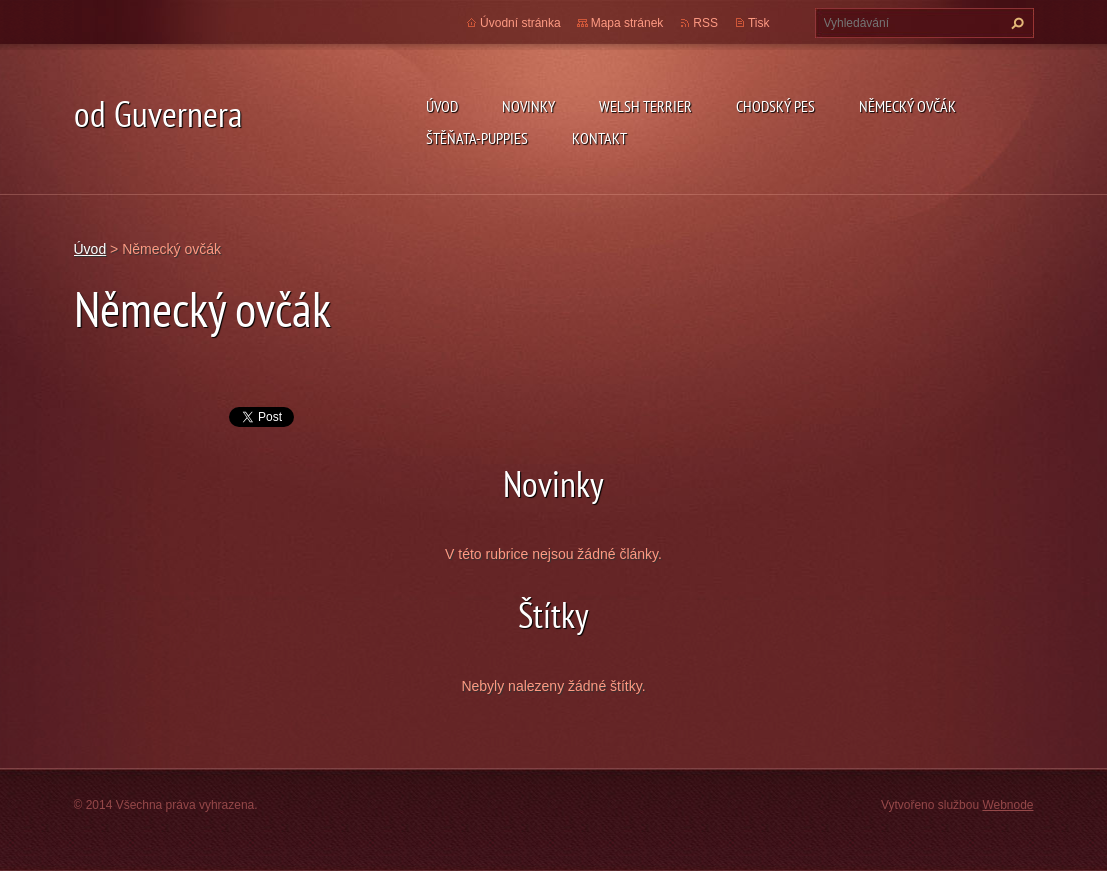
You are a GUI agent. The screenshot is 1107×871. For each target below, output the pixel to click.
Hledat (1015, 23)
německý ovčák (907, 106)
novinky (528, 106)
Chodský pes (775, 106)
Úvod (442, 106)
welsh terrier (645, 106)
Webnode (1007, 805)
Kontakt (599, 138)
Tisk (759, 23)
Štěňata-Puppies (477, 138)
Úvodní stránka (520, 23)
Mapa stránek (627, 23)
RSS (705, 23)
